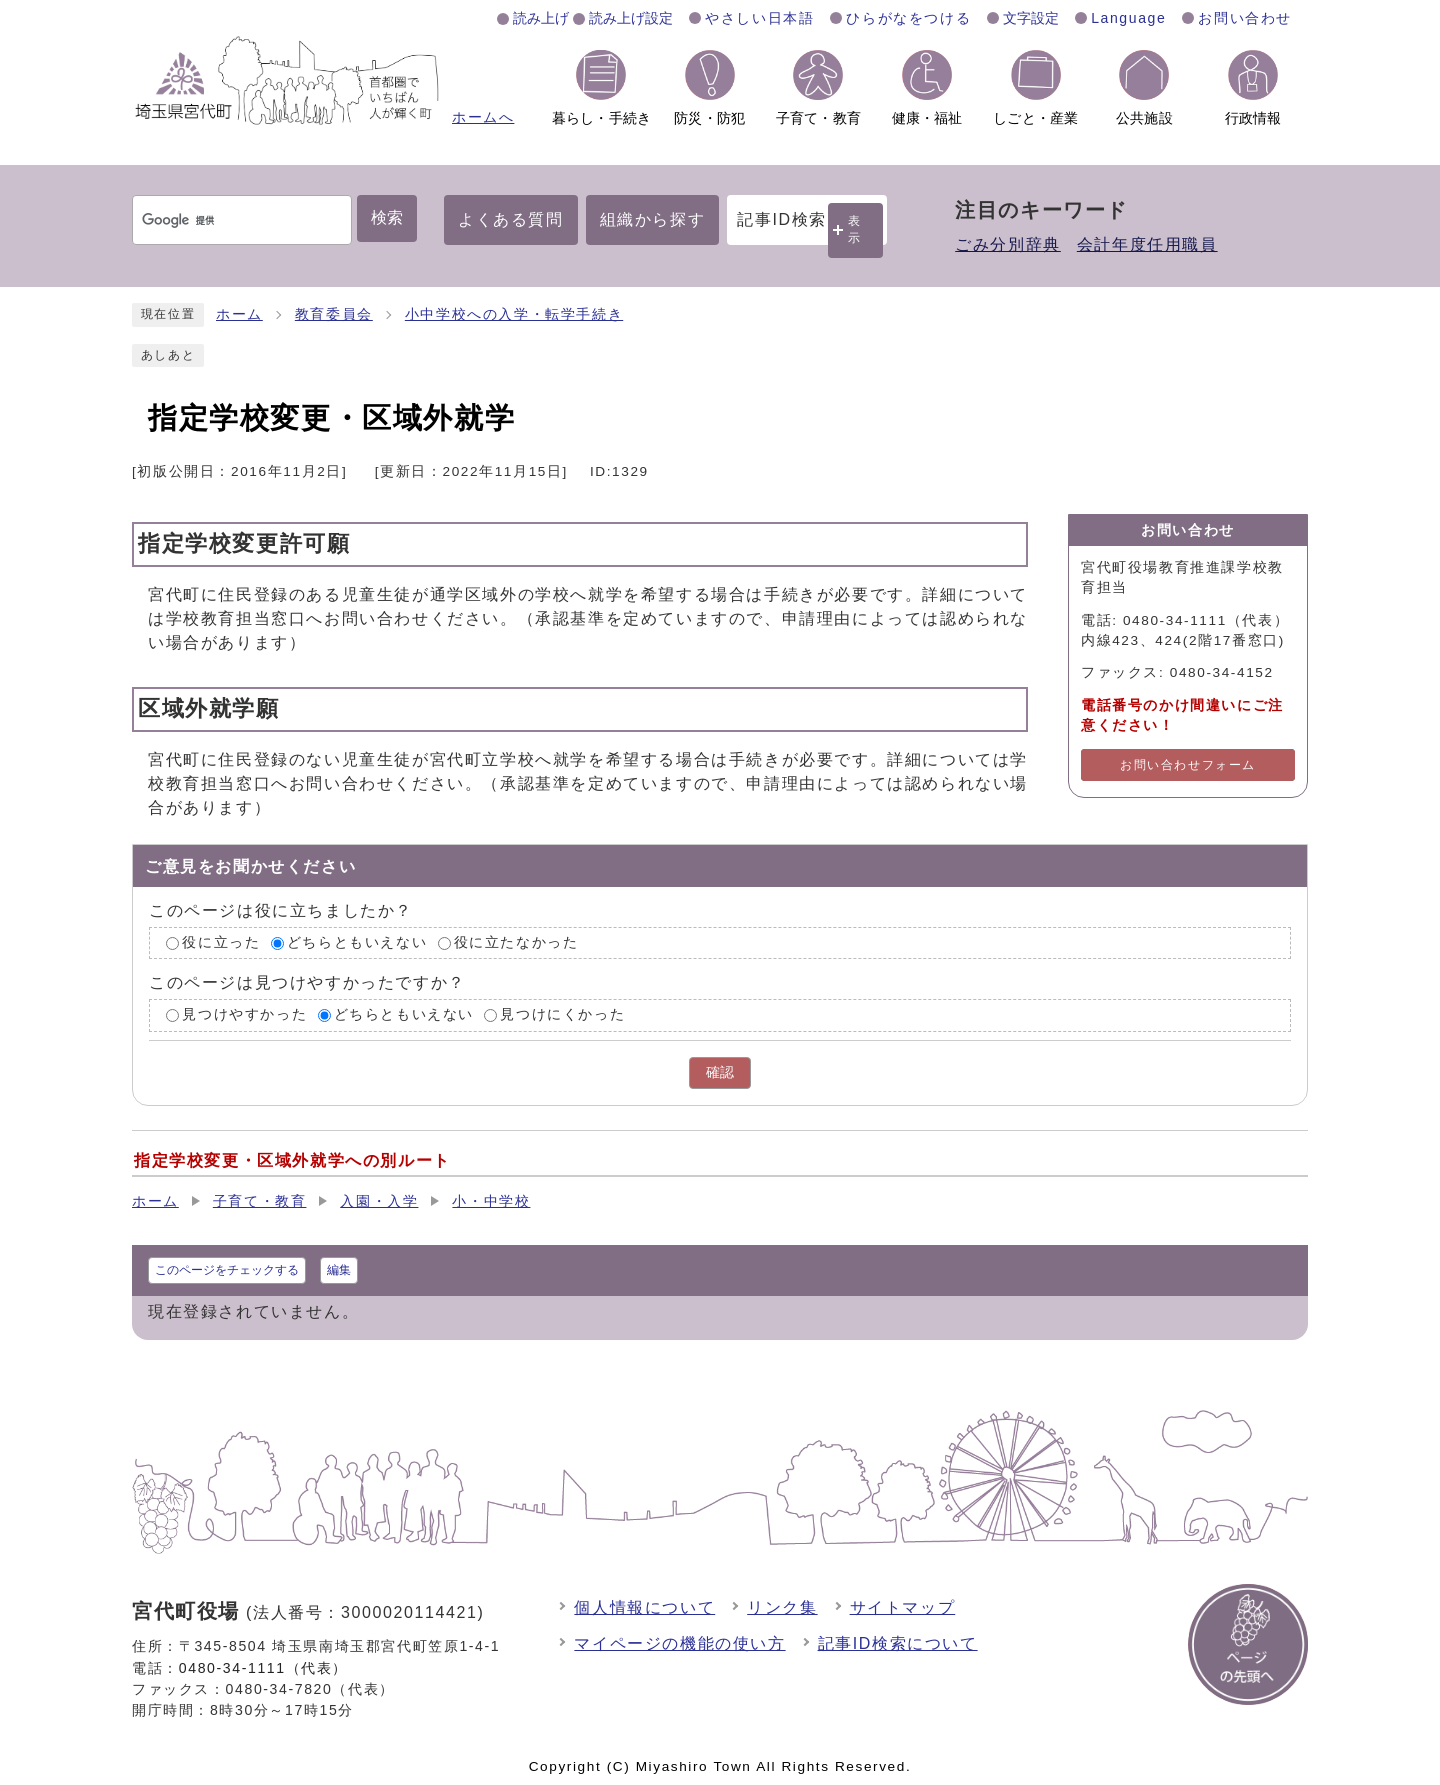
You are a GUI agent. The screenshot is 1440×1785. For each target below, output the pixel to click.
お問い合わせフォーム (1188, 765)
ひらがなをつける (908, 18)
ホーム (239, 314)
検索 (387, 217)
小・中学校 (491, 1201)
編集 (339, 1270)
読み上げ (541, 18)
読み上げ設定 (631, 18)
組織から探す (653, 219)
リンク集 (782, 1607)
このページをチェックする (227, 1270)
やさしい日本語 (759, 18)
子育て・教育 (260, 1201)
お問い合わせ (1245, 18)
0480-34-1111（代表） (263, 1668)
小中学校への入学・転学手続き (514, 314)
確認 (720, 1072)
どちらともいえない (357, 942)
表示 (855, 229)
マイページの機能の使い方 (679, 1643)
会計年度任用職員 (1147, 244)
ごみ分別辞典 (1008, 244)
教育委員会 (334, 314)
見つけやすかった (244, 1015)
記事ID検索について (898, 1643)
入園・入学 (379, 1201)
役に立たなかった (516, 942)
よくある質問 (511, 219)
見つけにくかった (562, 1015)
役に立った (221, 942)
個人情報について (644, 1607)
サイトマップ (903, 1607)
